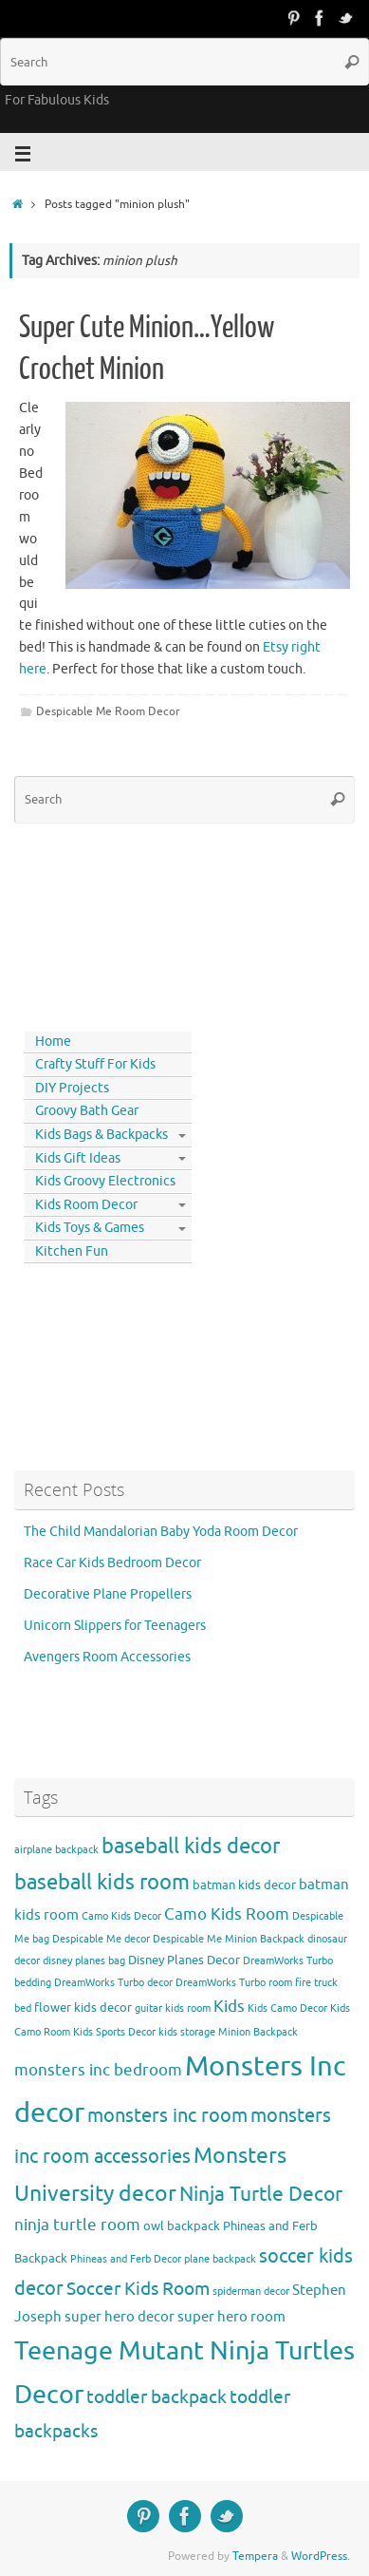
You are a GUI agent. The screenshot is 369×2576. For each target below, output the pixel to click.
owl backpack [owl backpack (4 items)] (181, 2226)
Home (53, 1041)
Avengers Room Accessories (107, 1657)
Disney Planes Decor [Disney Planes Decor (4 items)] (184, 1960)
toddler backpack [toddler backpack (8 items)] (156, 2397)
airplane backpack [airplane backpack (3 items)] (56, 1850)
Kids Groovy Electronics (105, 1181)
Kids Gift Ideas (77, 1158)
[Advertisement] (99, 923)
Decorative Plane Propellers (108, 1594)
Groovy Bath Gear (86, 1111)
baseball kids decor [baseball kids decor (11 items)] (190, 1846)
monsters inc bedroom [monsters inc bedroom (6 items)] (98, 2070)
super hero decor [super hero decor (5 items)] (120, 2316)
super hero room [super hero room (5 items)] (231, 2316)
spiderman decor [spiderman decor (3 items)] (250, 2291)
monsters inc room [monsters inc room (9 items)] (167, 2115)
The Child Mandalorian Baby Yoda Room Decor (161, 1532)
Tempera (255, 2556)
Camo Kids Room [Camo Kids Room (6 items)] (226, 1914)
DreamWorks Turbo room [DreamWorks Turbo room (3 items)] (233, 1983)
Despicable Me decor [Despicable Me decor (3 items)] (101, 1939)
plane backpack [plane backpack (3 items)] (220, 2259)
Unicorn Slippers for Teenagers (115, 1626)
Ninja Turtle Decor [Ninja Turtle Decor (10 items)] (260, 2194)
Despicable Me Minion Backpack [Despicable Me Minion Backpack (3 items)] (228, 1939)
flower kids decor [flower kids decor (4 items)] (83, 2007)
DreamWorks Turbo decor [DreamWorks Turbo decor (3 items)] (113, 1983)
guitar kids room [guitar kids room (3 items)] (173, 2008)
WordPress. (320, 2556)
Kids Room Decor (86, 1205)
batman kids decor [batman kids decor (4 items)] (244, 1885)
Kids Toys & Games (89, 1228)
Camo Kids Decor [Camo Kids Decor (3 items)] (121, 1916)
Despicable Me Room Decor (108, 711)
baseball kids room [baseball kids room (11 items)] (102, 1882)
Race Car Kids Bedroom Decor (112, 1563)
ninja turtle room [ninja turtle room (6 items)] (77, 2225)
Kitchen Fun (71, 1251)
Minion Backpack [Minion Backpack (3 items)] (258, 2032)
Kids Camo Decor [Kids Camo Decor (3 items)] (287, 2008)
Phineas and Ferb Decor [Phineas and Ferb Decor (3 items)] (125, 2259)
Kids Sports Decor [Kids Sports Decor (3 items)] (114, 2032)
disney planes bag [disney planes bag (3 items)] (84, 1961)
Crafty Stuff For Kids (95, 1064)
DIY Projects (72, 1088)
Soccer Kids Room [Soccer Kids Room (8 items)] (138, 2289)
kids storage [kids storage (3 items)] (186, 2032)
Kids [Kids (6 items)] (229, 2007)
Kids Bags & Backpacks (101, 1135)
